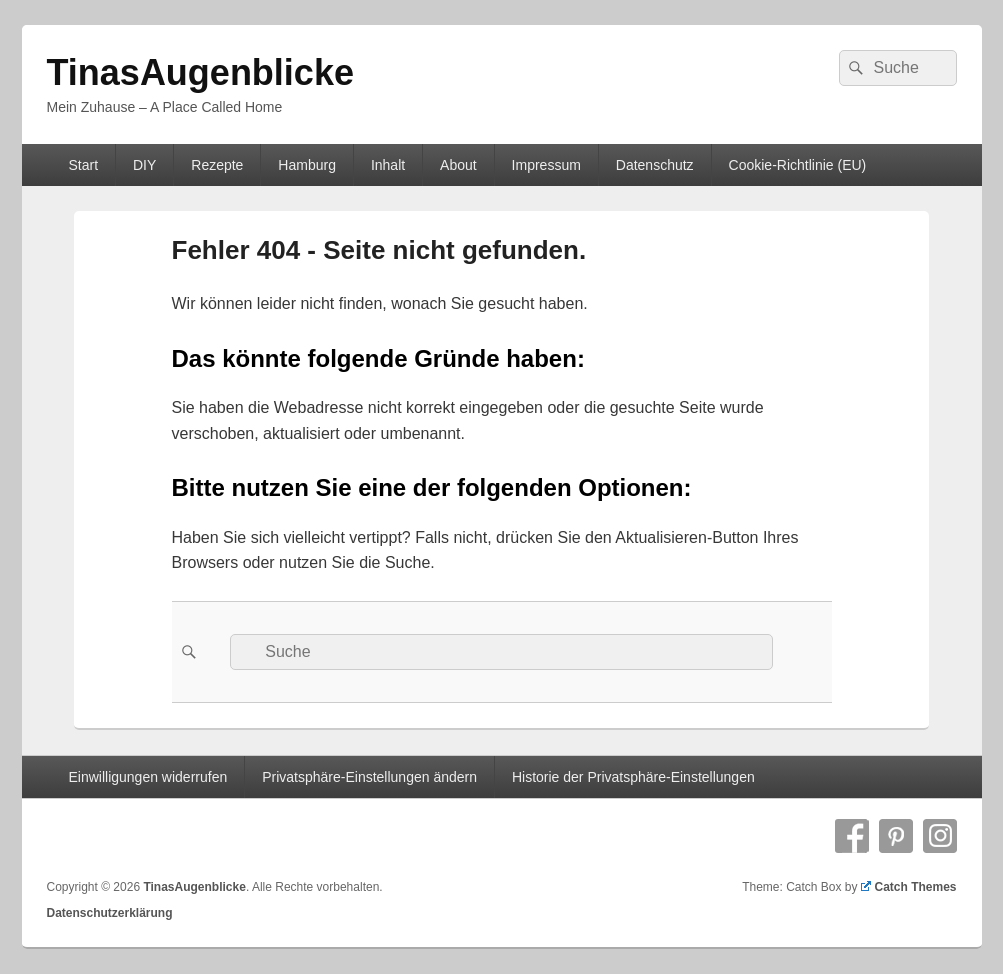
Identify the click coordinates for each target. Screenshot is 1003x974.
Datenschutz (655, 165)
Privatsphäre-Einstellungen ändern (369, 777)
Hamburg (307, 165)
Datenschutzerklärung (110, 913)
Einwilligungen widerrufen (147, 777)
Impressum (546, 165)
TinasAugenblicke (200, 72)
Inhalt (388, 165)
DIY (144, 165)
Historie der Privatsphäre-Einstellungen (633, 777)
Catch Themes (909, 887)
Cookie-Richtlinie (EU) (798, 165)
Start (83, 165)
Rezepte (217, 165)
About (458, 165)
